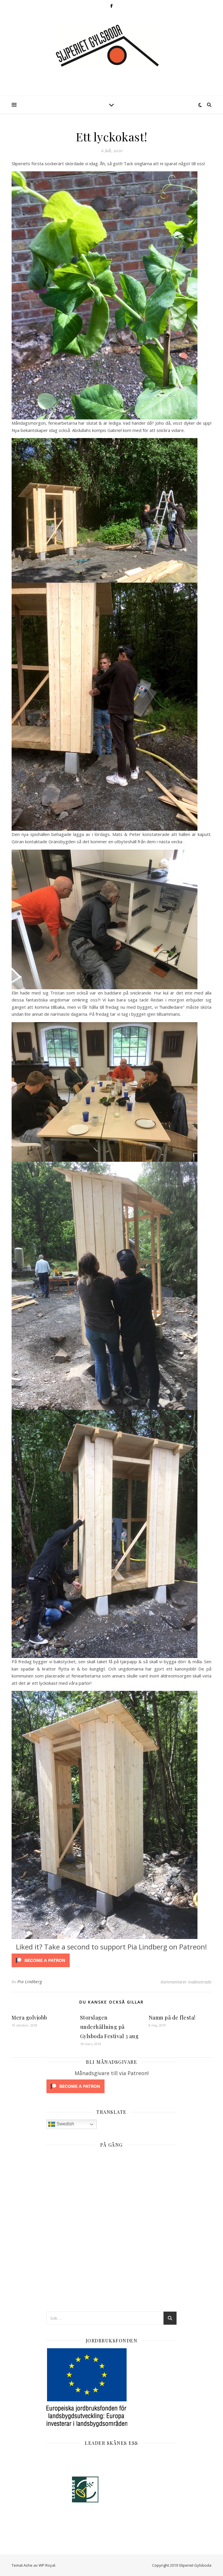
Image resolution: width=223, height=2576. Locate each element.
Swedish (61, 2124)
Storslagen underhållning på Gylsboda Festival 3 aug (109, 2027)
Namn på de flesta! (172, 2017)
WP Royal (47, 2565)
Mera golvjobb (29, 2017)
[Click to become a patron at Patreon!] (111, 1960)
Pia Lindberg (29, 1981)
